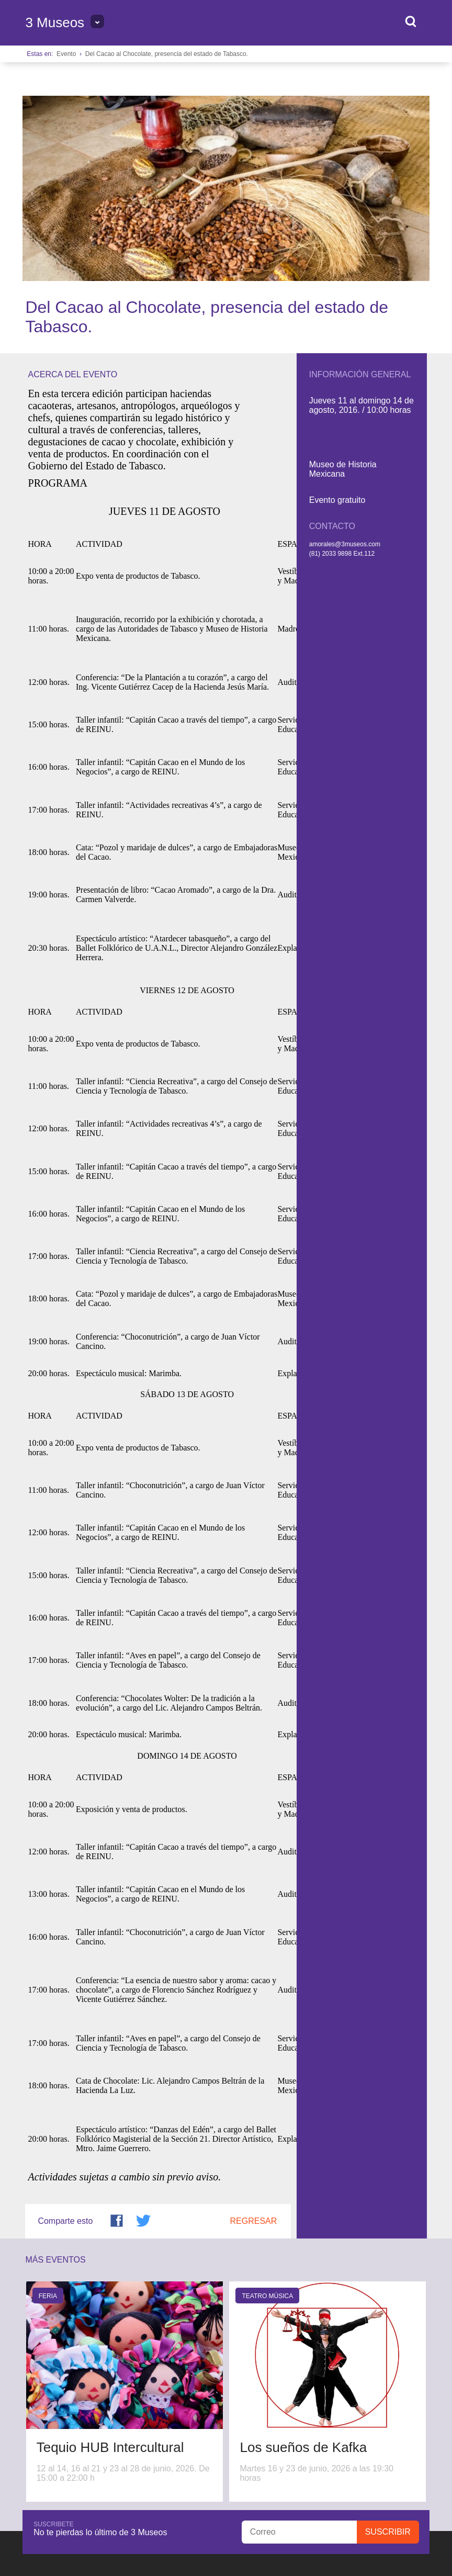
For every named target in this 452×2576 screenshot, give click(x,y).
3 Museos (54, 22)
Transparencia (372, 2433)
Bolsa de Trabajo (123, 2393)
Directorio (185, 2393)
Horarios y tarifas (249, 2393)
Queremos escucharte (75, 2400)
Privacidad (412, 2433)
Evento (66, 54)
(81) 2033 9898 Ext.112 (342, 368)
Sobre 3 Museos (53, 2393)
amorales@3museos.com (344, 359)
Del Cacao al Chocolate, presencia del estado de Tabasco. (166, 54)
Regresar (253, 2035)
